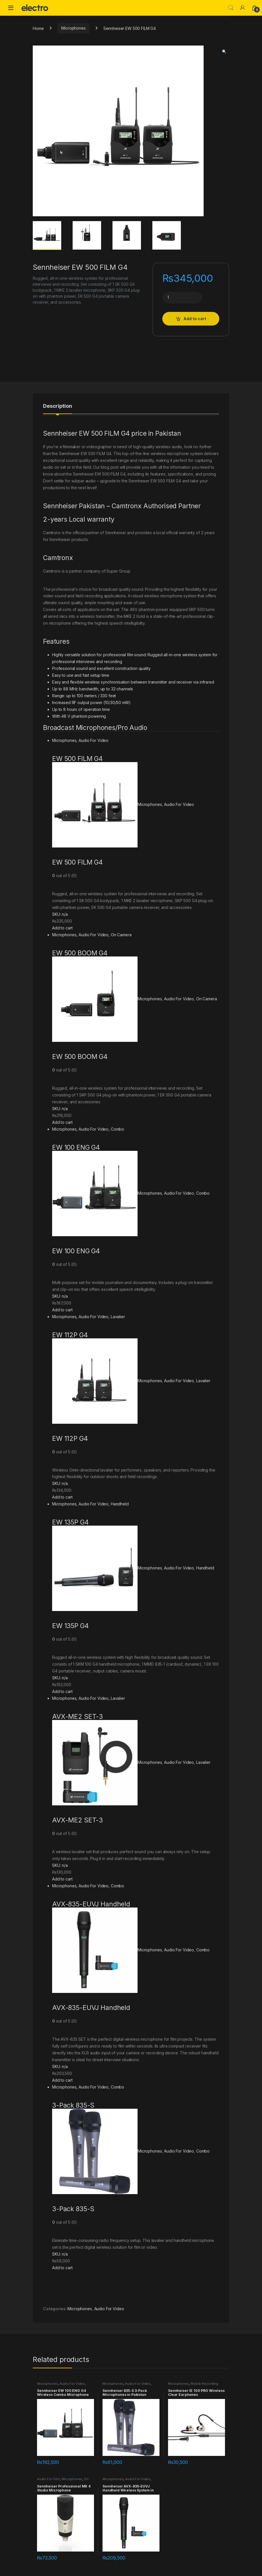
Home (38, 28)
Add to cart (194, 318)
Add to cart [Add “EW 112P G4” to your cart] (62, 1497)
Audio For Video (94, 740)
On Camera (121, 934)
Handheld (120, 1503)
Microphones (73, 28)
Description (57, 406)
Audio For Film (48, 2479)
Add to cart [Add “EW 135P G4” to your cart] (62, 1691)
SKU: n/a (60, 914)
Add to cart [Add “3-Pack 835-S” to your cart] (62, 2267)
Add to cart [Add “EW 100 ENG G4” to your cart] (62, 1309)
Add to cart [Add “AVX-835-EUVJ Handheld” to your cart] (62, 2080)
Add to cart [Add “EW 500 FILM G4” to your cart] (62, 927)
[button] (224, 51)
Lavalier (118, 1316)
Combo (117, 1129)
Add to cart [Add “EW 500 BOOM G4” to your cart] (62, 1122)
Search (231, 8)
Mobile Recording (204, 2384)
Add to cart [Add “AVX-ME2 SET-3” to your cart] (62, 1879)
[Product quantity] (182, 297)
